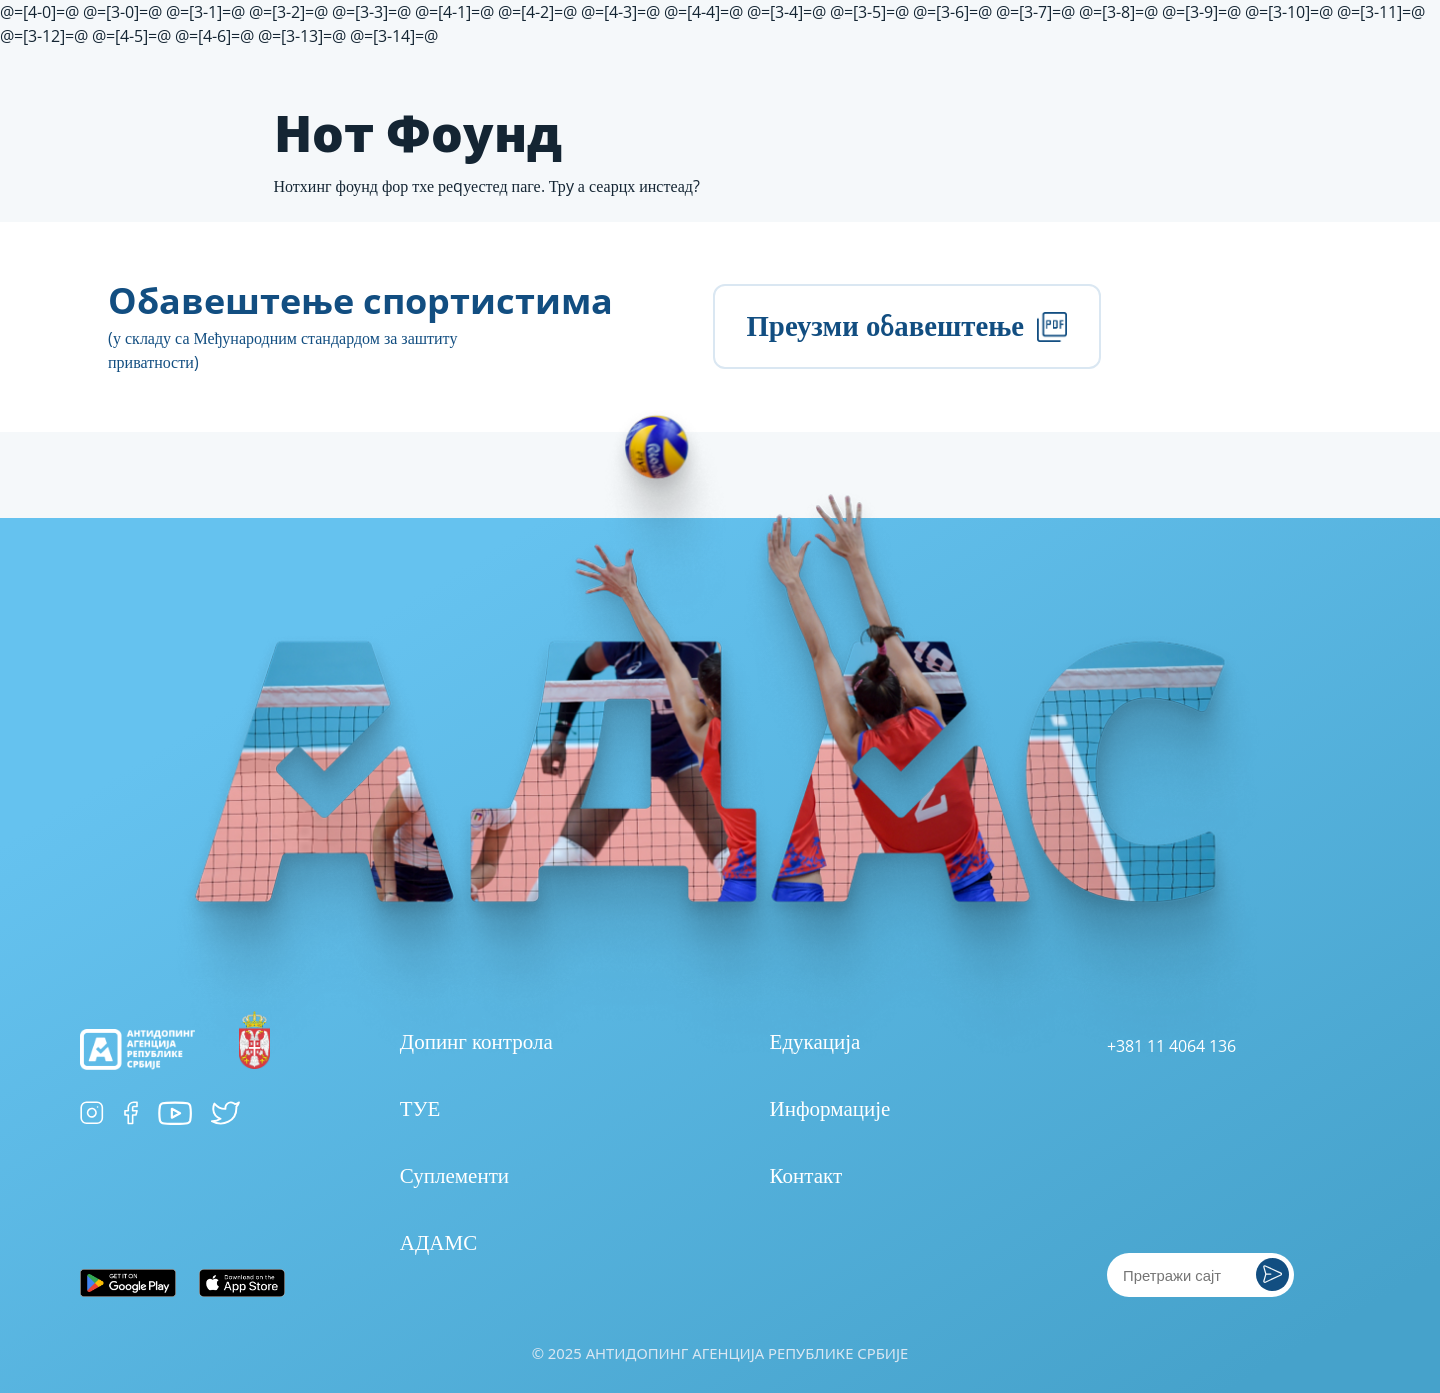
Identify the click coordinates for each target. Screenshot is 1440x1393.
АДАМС (438, 1242)
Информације (830, 1108)
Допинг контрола (476, 1041)
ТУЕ (420, 1108)
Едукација (815, 1041)
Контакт (806, 1175)
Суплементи (454, 1175)
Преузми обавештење (906, 326)
